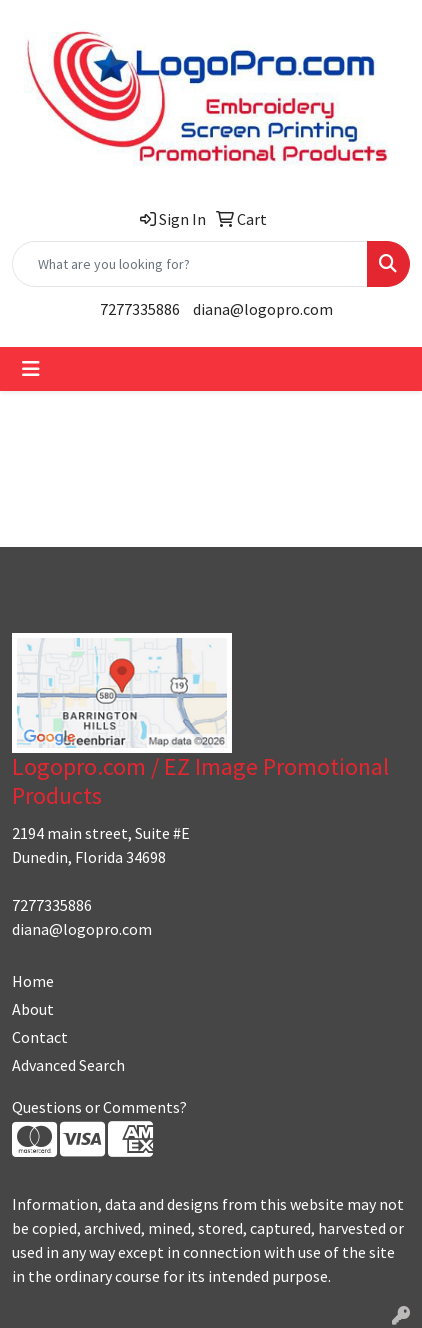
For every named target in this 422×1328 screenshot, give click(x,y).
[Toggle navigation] (31, 369)
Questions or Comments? (99, 1107)
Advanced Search (68, 1065)
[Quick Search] (190, 264)
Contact (40, 1037)
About (33, 1009)
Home (33, 981)
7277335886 (140, 309)
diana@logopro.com (263, 309)
